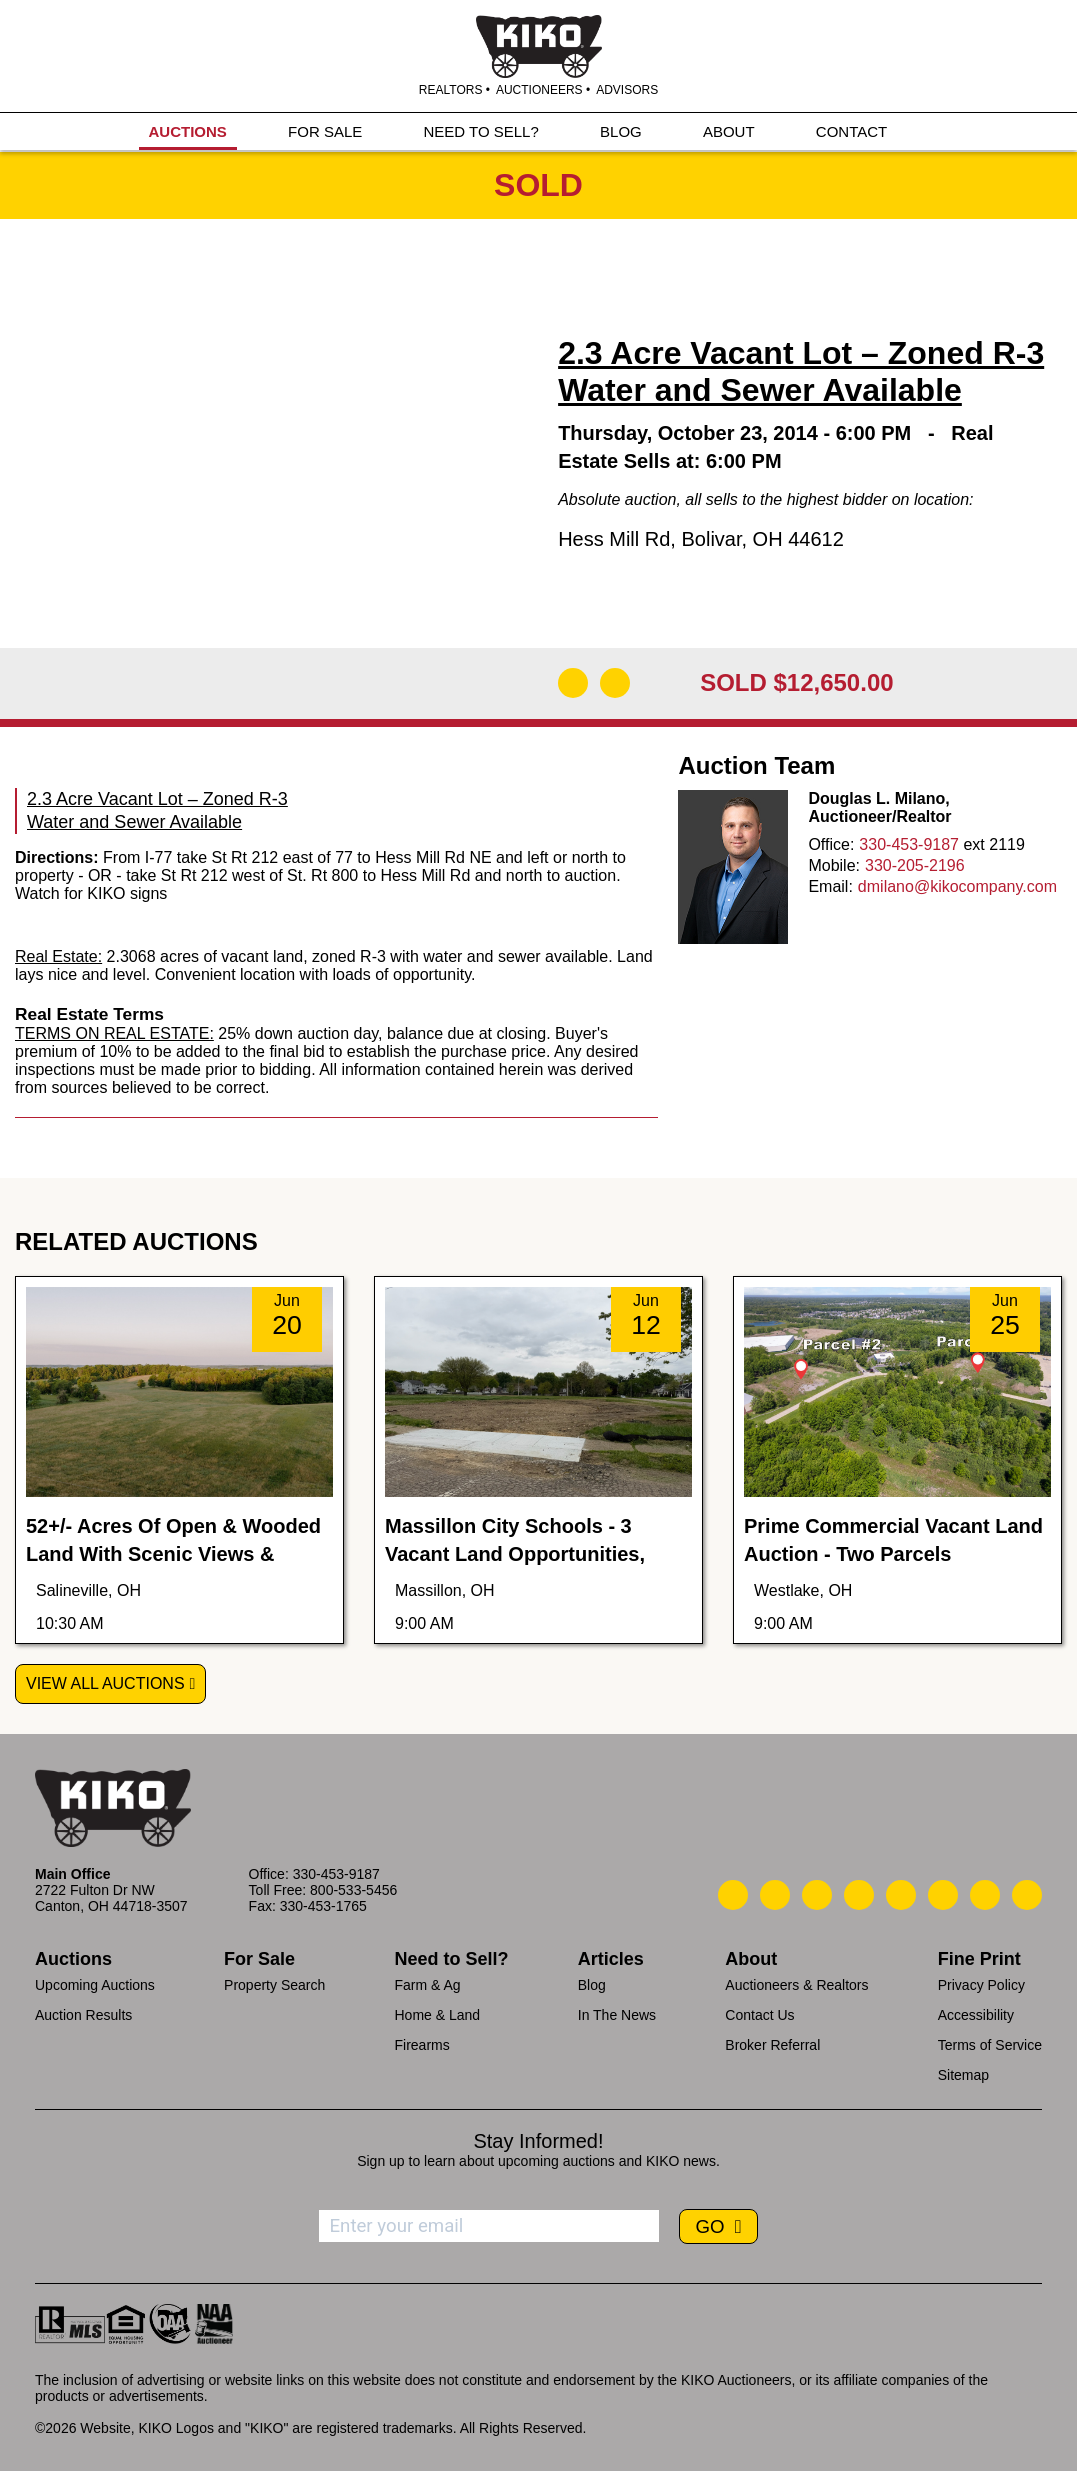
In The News (617, 2015)
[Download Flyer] (573, 683)
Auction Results (83, 2015)
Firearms (421, 2045)
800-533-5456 (353, 1890)
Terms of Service (990, 2045)
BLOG (621, 131)
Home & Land (437, 2015)
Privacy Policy (981, 1985)
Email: (830, 886)
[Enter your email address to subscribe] (489, 2226)
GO (712, 2226)
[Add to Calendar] (615, 683)
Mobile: (834, 865)
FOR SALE (325, 131)
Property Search (274, 1985)
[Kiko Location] (817, 1895)
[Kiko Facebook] (859, 1895)
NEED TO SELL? (480, 131)
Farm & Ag (427, 1985)
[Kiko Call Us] (733, 1895)
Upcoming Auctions (95, 1985)
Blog (592, 1985)
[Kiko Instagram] (1027, 1895)
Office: (831, 844)
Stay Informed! (538, 2141)
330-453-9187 (909, 844)
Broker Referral (772, 2045)
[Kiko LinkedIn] (901, 1895)
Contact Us (759, 2015)
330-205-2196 (915, 865)
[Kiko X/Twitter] (943, 1895)
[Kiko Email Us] (775, 1895)
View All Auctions (105, 1683)
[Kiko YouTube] (985, 1895)
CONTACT (851, 131)
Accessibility (976, 2015)
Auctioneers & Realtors (796, 1985)
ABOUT (729, 131)
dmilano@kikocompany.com (957, 886)
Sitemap (963, 2075)
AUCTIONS (188, 131)
